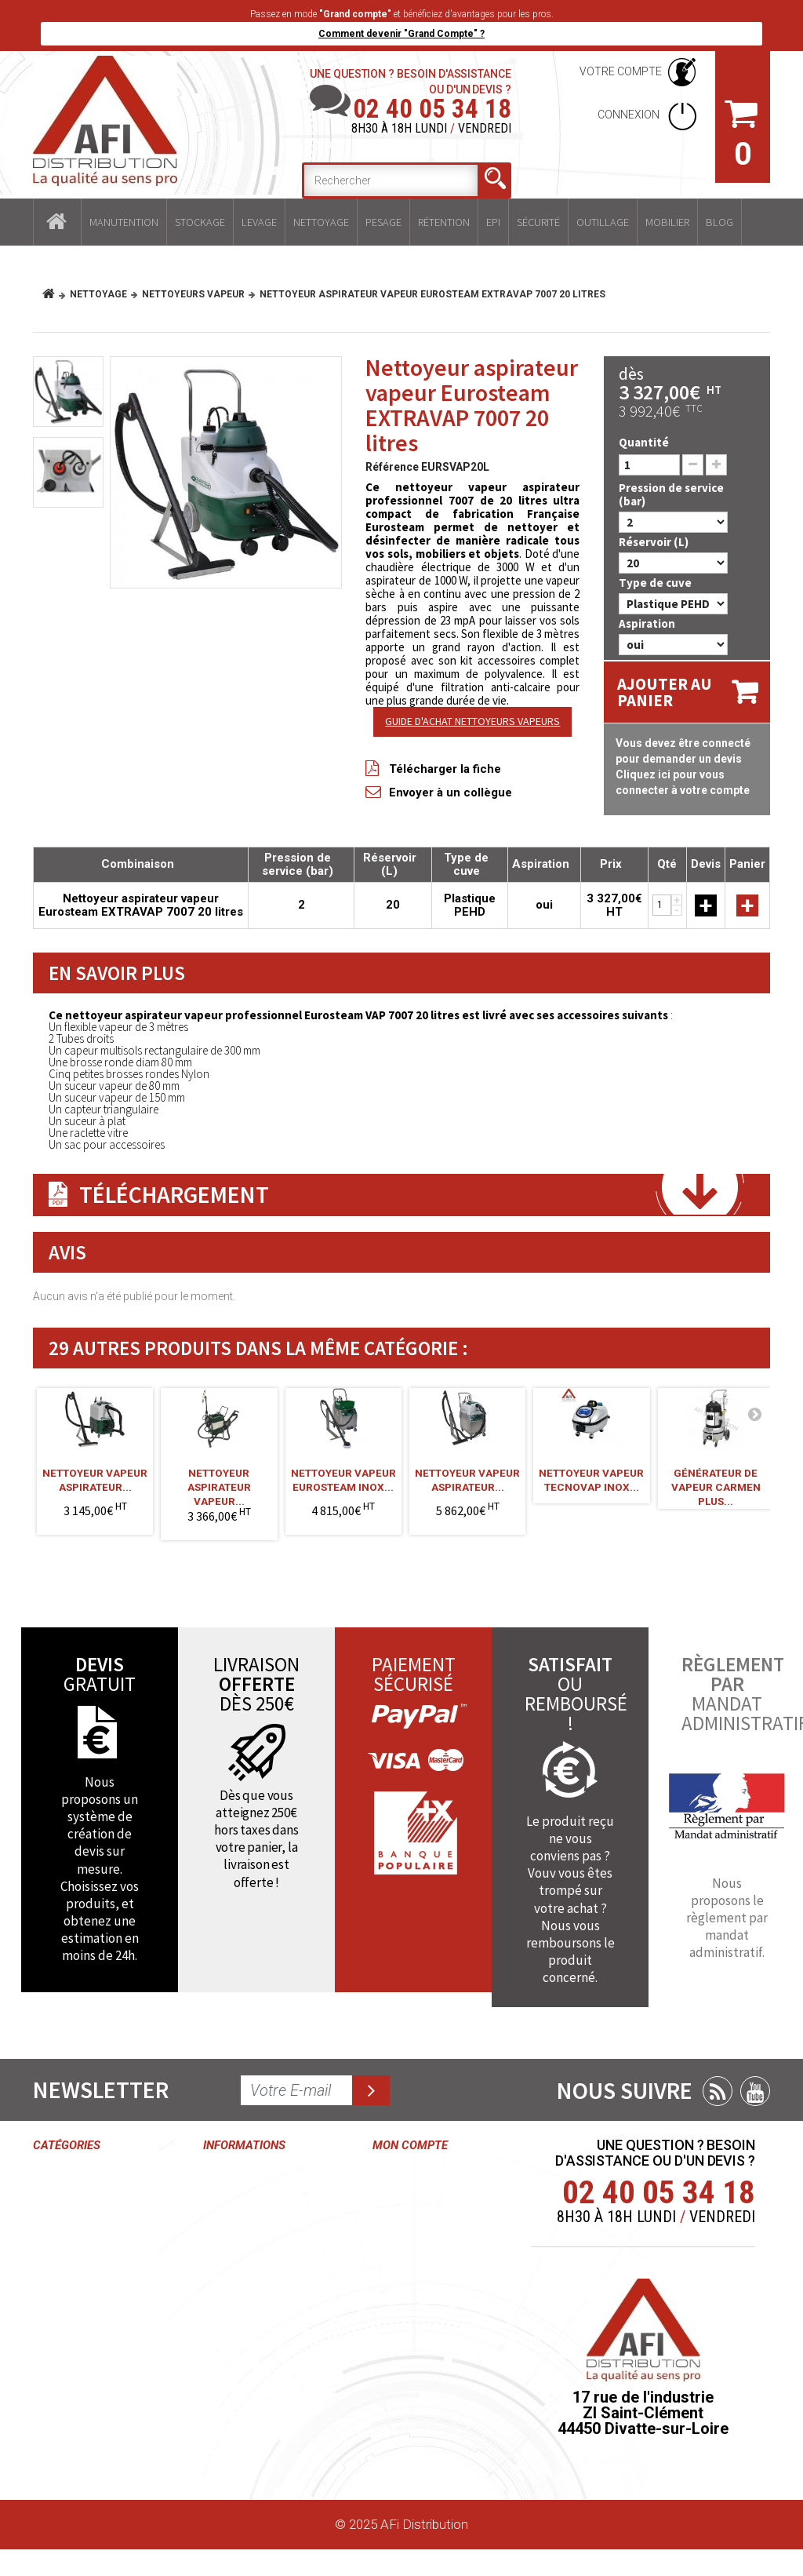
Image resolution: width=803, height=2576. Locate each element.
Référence (392, 467)
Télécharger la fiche (445, 769)
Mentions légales (252, 2338)
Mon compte (410, 2145)
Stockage (200, 222)
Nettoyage (321, 222)
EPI (493, 222)
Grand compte (244, 2309)
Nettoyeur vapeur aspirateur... (94, 1480)
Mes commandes (409, 2183)
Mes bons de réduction (410, 2391)
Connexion (630, 114)
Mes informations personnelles (409, 2338)
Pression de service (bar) (671, 494)
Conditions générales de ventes (239, 2219)
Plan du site (236, 2457)
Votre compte (621, 71)
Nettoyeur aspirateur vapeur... (219, 1482)
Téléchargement (174, 1194)
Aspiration (648, 623)
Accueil (57, 222)
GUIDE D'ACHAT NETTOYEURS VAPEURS (472, 721)
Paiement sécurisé (231, 2420)
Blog (719, 222)
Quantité (644, 442)
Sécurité (538, 222)
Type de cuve (656, 582)
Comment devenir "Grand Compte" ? (401, 33)
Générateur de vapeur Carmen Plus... (716, 1482)
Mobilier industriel (83, 2436)
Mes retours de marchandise (416, 2227)
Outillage (602, 222)
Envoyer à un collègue (450, 792)
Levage (259, 222)
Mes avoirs (404, 2264)
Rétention (444, 222)
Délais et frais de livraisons (251, 2375)
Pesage (383, 222)
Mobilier (667, 222)
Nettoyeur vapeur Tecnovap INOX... (591, 1480)
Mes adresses (414, 2293)
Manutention (123, 222)
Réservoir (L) (655, 541)
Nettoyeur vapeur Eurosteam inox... (343, 1480)
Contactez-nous (249, 2175)
